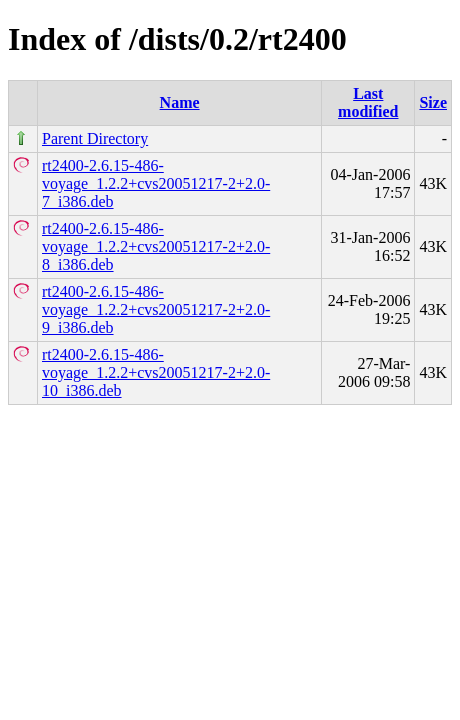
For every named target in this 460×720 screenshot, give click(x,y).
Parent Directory (95, 138)
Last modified (368, 102)
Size (433, 102)
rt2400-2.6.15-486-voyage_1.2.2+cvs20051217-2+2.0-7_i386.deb (156, 183)
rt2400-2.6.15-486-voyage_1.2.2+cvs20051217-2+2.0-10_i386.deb (156, 372)
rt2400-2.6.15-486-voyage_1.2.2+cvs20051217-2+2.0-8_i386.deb (156, 246)
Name (180, 102)
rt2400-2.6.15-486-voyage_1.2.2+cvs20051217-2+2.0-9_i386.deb (156, 309)
